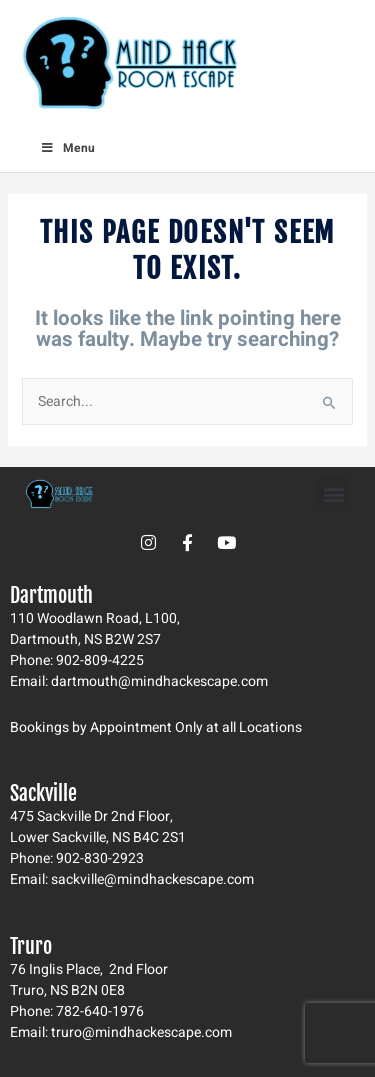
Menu (67, 148)
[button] (333, 493)
